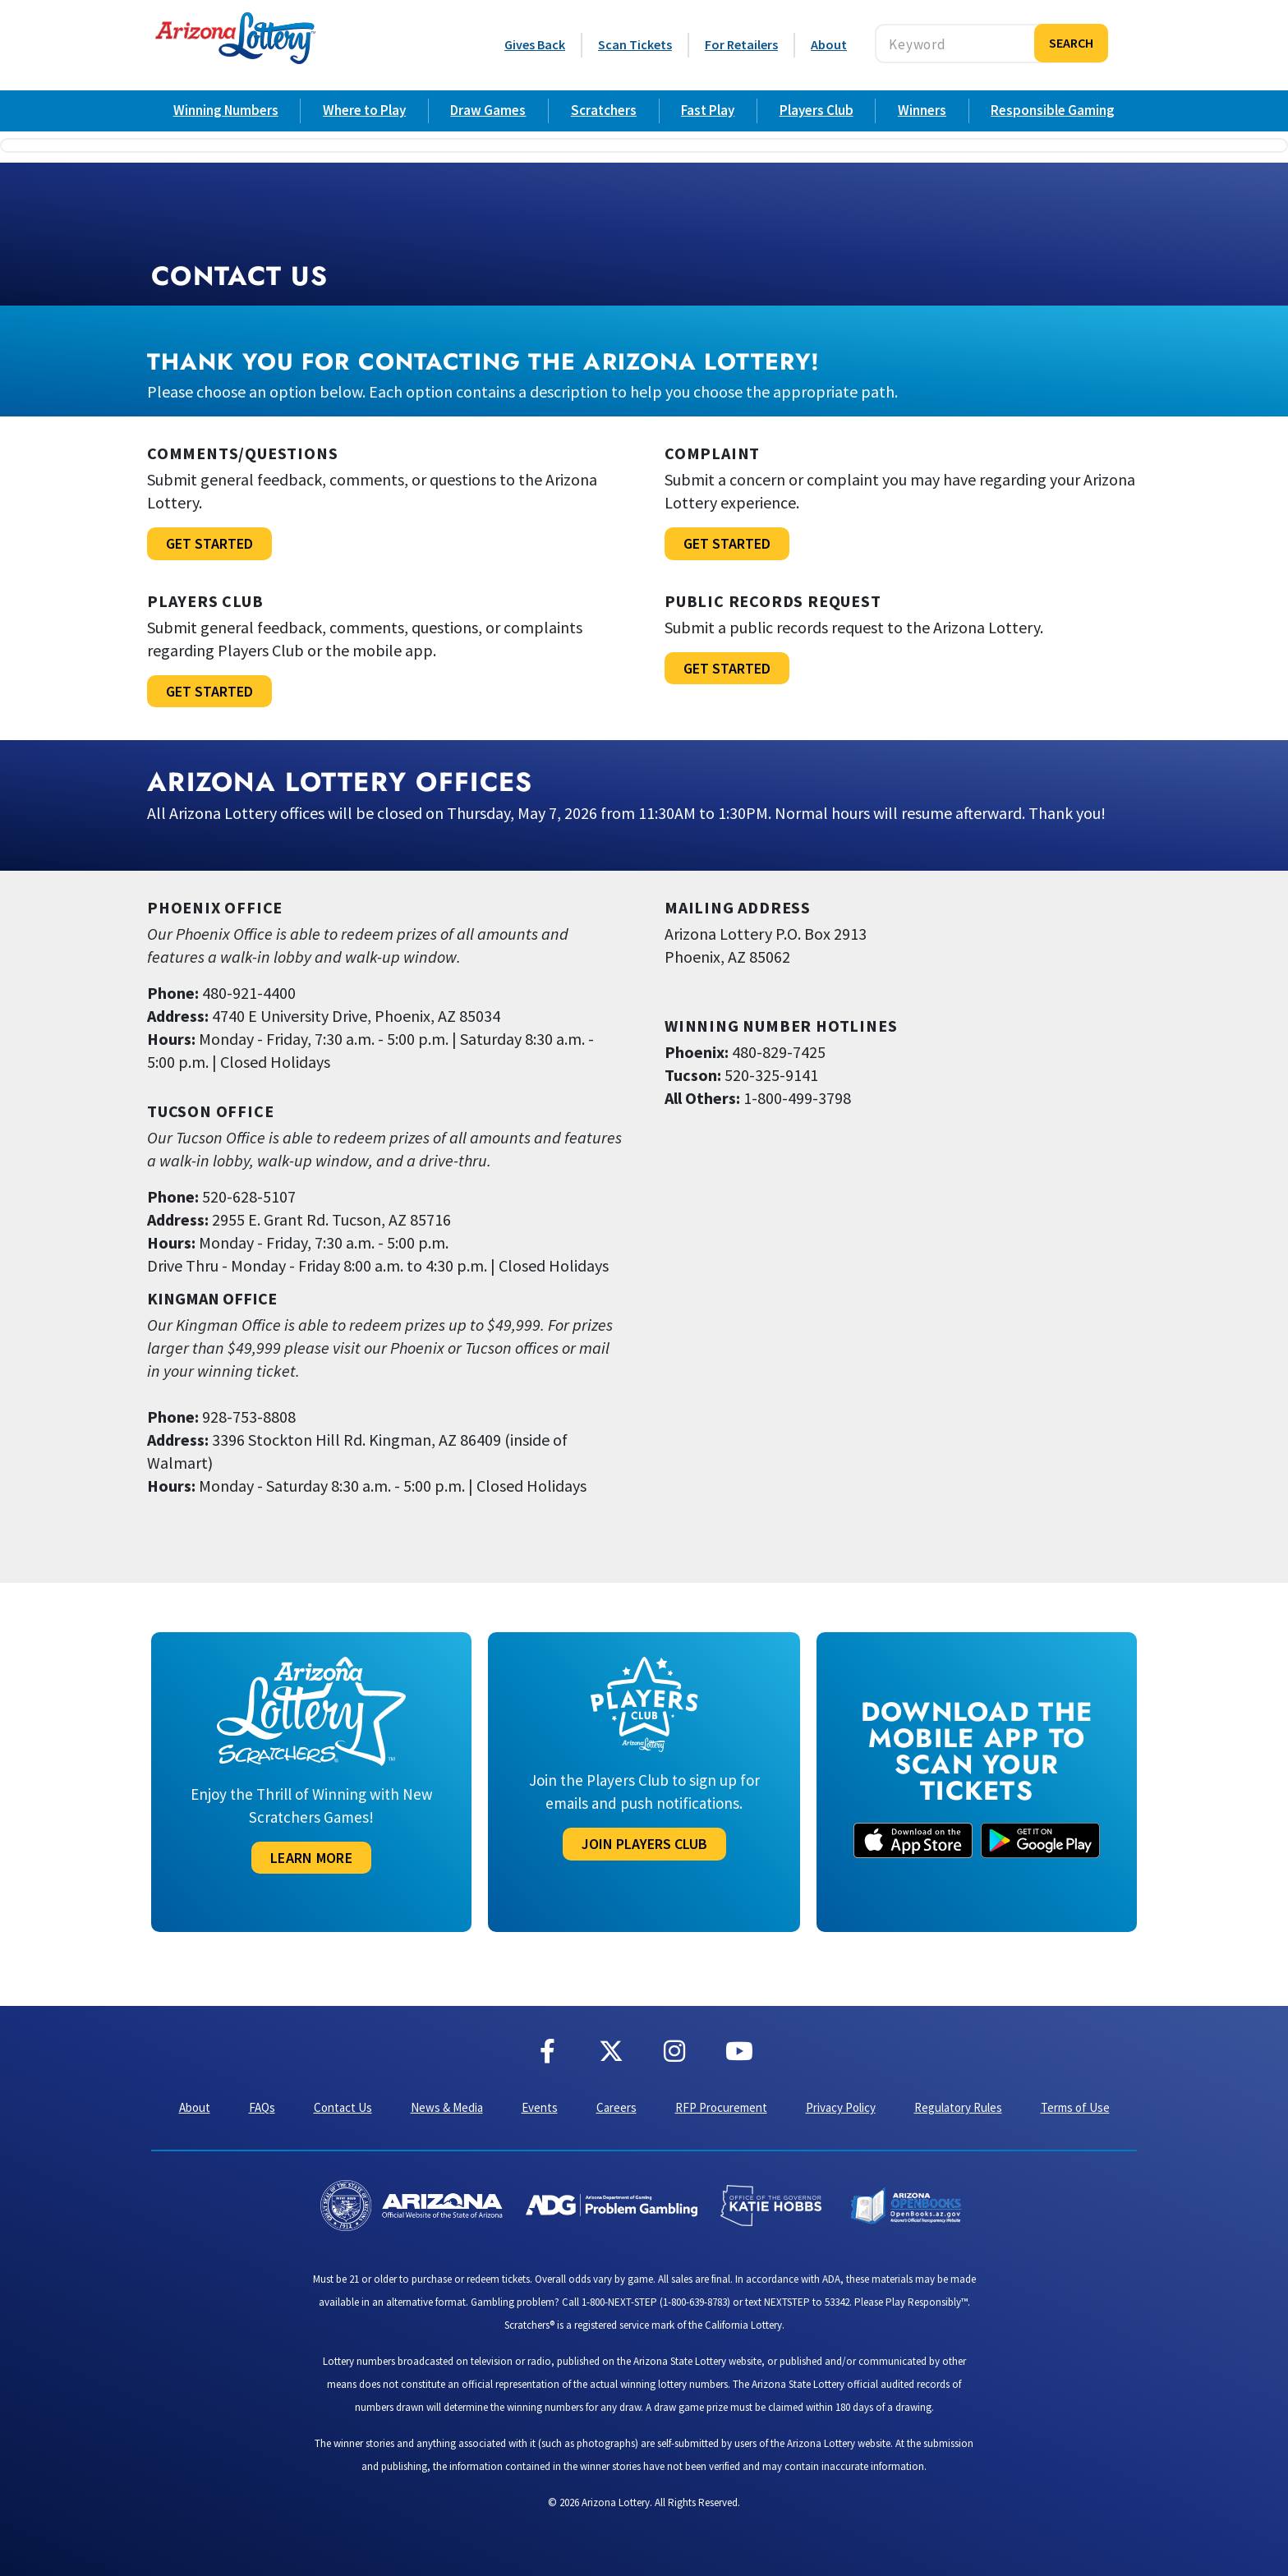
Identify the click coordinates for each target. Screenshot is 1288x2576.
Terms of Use (1075, 2107)
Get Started (209, 543)
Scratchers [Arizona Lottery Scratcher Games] (604, 110)
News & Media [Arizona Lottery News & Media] (447, 2107)
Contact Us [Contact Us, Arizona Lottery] (343, 2107)
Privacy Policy (841, 2107)
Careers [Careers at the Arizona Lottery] (616, 2107)
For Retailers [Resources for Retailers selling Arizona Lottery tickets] (741, 44)
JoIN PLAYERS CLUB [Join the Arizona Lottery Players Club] (644, 1843)
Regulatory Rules (958, 2107)
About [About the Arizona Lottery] (829, 44)
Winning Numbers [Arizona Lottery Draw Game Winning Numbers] (225, 110)
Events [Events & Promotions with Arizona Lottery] (540, 2107)
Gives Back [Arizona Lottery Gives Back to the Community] (534, 44)
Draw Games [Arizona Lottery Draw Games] (488, 110)
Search (1071, 42)
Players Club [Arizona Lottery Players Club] (816, 110)
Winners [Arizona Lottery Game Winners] (922, 110)
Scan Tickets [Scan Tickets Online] (635, 44)
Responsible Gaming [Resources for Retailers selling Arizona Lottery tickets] (1053, 110)
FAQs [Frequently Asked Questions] (262, 2107)
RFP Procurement (721, 2107)
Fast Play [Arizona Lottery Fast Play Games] (707, 110)
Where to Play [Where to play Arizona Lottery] (364, 110)
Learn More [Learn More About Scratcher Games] (311, 1857)
